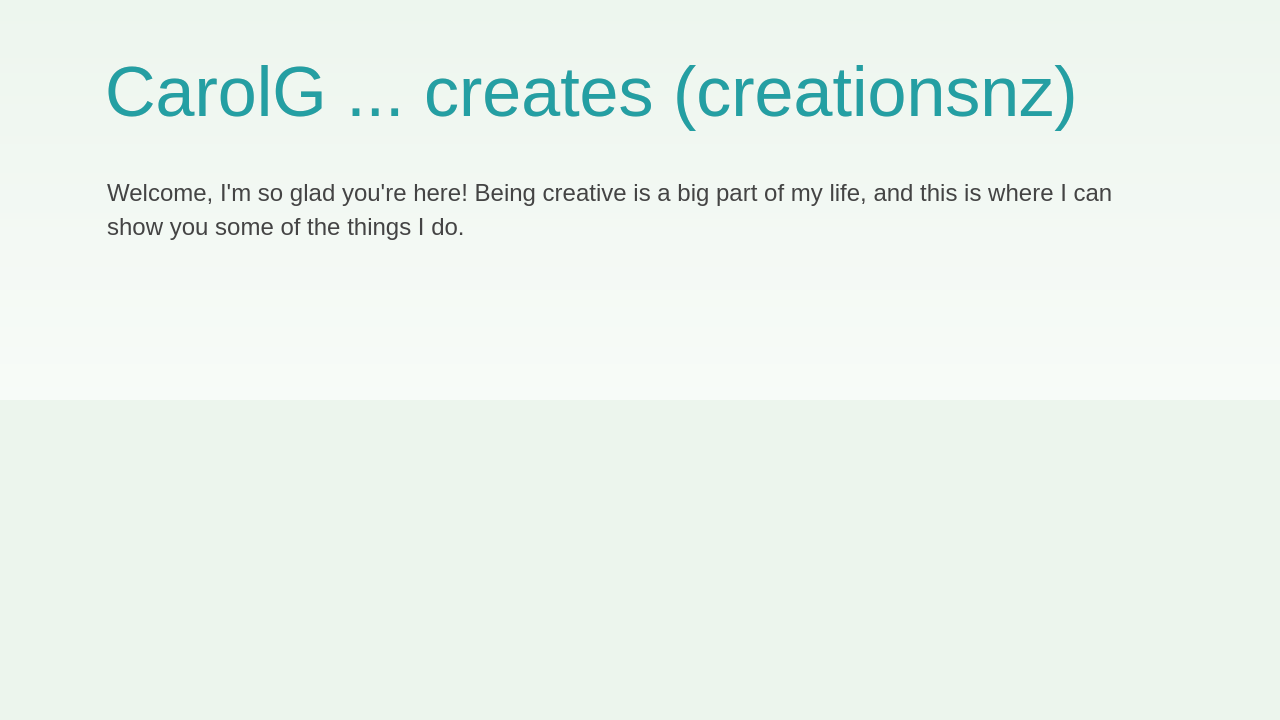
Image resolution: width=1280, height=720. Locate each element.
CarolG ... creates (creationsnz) (591, 92)
